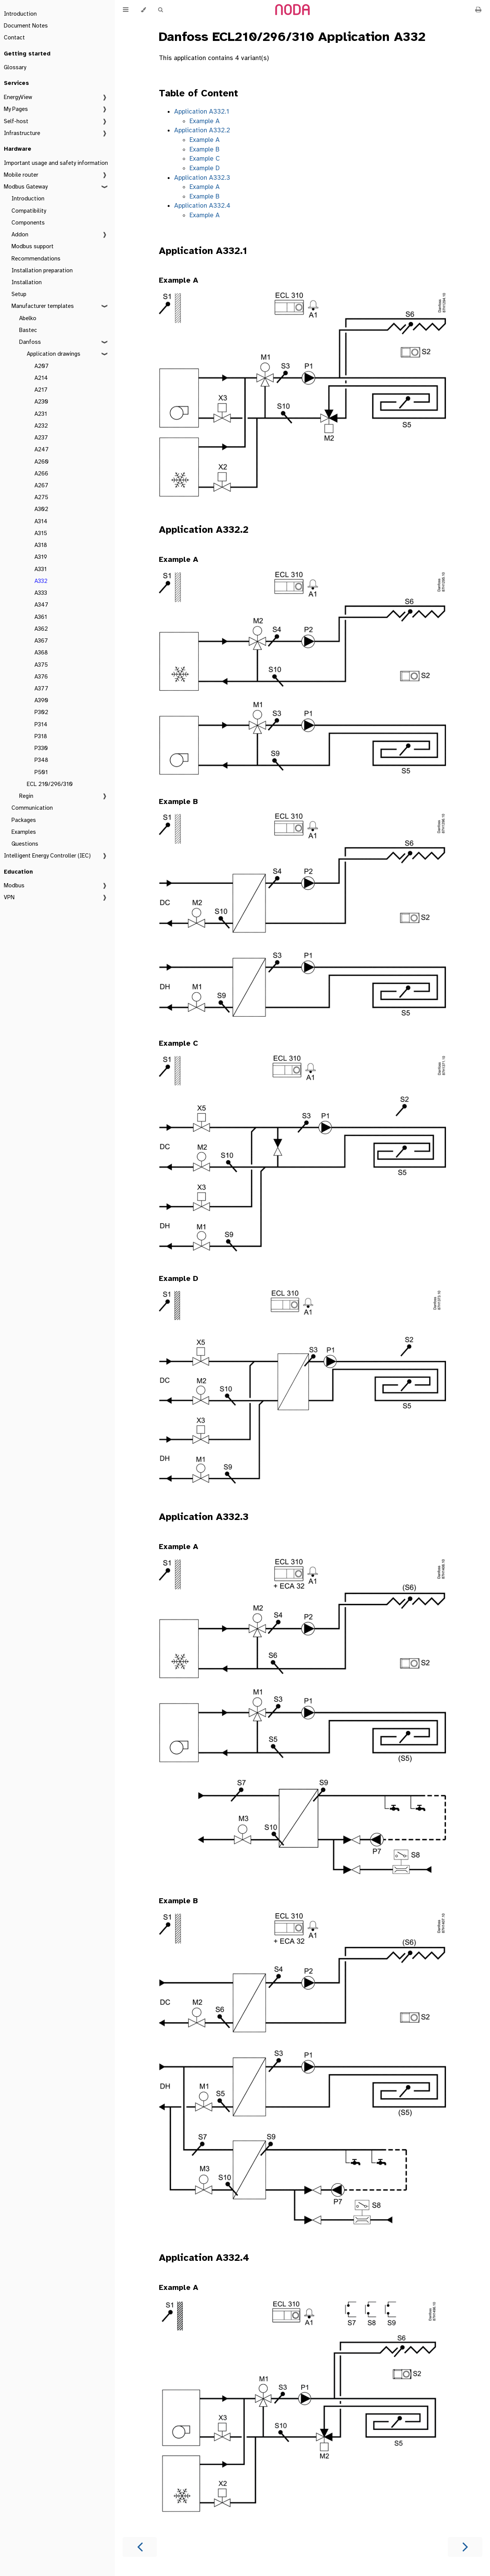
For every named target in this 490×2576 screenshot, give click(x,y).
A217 (40, 389)
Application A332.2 (202, 130)
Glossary (15, 67)
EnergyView (18, 97)
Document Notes (26, 25)
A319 (40, 556)
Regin (26, 795)
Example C (204, 159)
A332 (40, 581)
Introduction (20, 13)
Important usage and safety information (56, 162)
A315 (40, 533)
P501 (41, 772)
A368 (41, 652)
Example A (204, 121)
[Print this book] (478, 10)
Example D (204, 168)
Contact (14, 37)
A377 (41, 688)
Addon (19, 234)
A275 (41, 497)
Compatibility (28, 210)
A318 (40, 545)
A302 (41, 509)
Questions (24, 843)
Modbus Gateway (25, 186)
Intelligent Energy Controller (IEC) (47, 855)
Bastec (28, 330)
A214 (41, 377)
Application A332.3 (202, 178)
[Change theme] (143, 10)
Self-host (16, 121)
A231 (40, 413)
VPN (9, 897)
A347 (41, 604)
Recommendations (35, 258)
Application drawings (53, 353)
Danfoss (30, 341)
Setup (18, 294)
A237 (41, 437)
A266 (41, 473)
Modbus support (32, 246)
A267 (41, 485)
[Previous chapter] (139, 2547)
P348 (41, 760)
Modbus (14, 885)
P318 (40, 736)
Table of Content (198, 93)
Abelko (27, 318)
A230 (41, 401)
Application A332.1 (201, 111)
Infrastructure (22, 133)
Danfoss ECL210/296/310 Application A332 (292, 37)
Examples (23, 831)
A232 (41, 425)
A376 (41, 676)
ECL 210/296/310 (50, 784)
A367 (41, 640)
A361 (40, 616)
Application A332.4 (202, 206)
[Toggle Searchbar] (160, 10)
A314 (40, 521)
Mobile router (21, 174)
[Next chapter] (465, 2547)
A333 (40, 592)
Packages (23, 820)
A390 (41, 700)
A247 (41, 449)
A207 (41, 366)
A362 (41, 628)
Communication (32, 807)
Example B (204, 149)
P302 (41, 712)
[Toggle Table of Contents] (126, 10)
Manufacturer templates (42, 306)
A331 (40, 569)
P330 (41, 748)
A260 (41, 461)
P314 (40, 724)
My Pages (16, 109)
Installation (26, 282)
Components (28, 222)
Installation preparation (42, 270)
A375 (41, 664)
